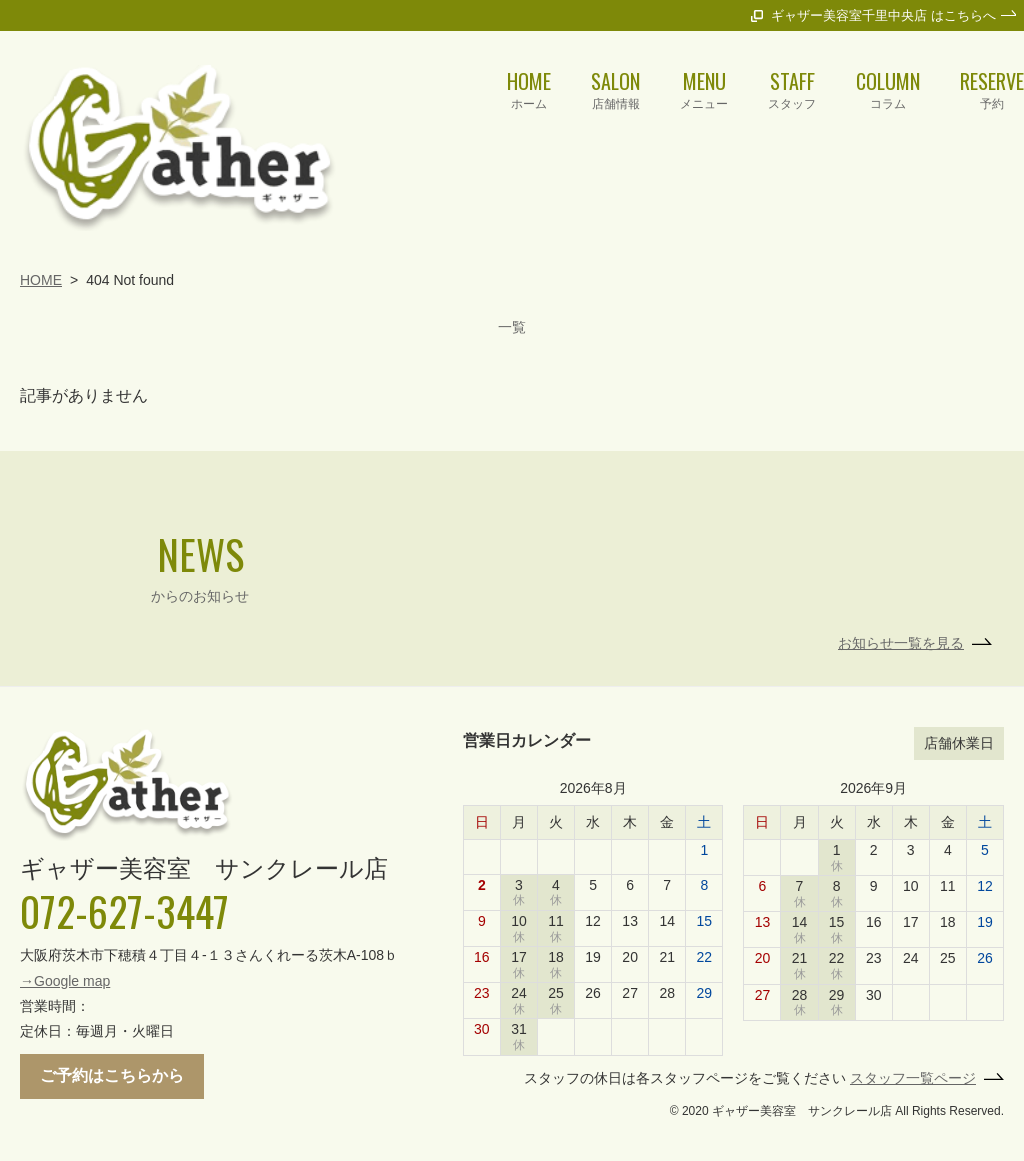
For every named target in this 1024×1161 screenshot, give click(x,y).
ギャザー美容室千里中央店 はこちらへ (883, 15)
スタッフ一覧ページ (913, 1015)
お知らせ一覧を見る (901, 580)
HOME (41, 217)
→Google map (65, 918)
